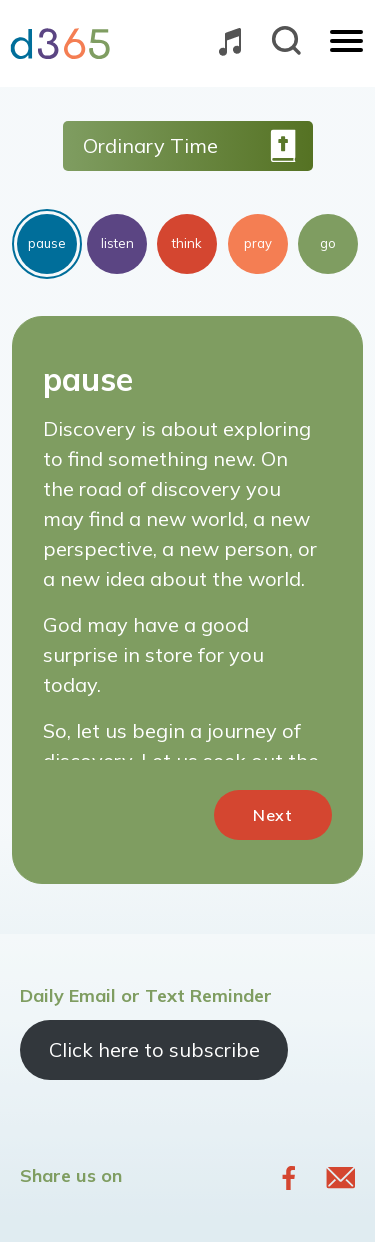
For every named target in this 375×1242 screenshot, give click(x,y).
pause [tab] (47, 243)
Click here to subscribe (154, 1049)
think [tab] (187, 243)
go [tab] (328, 243)
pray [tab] (258, 243)
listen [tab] (117, 243)
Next (273, 815)
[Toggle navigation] (346, 43)
